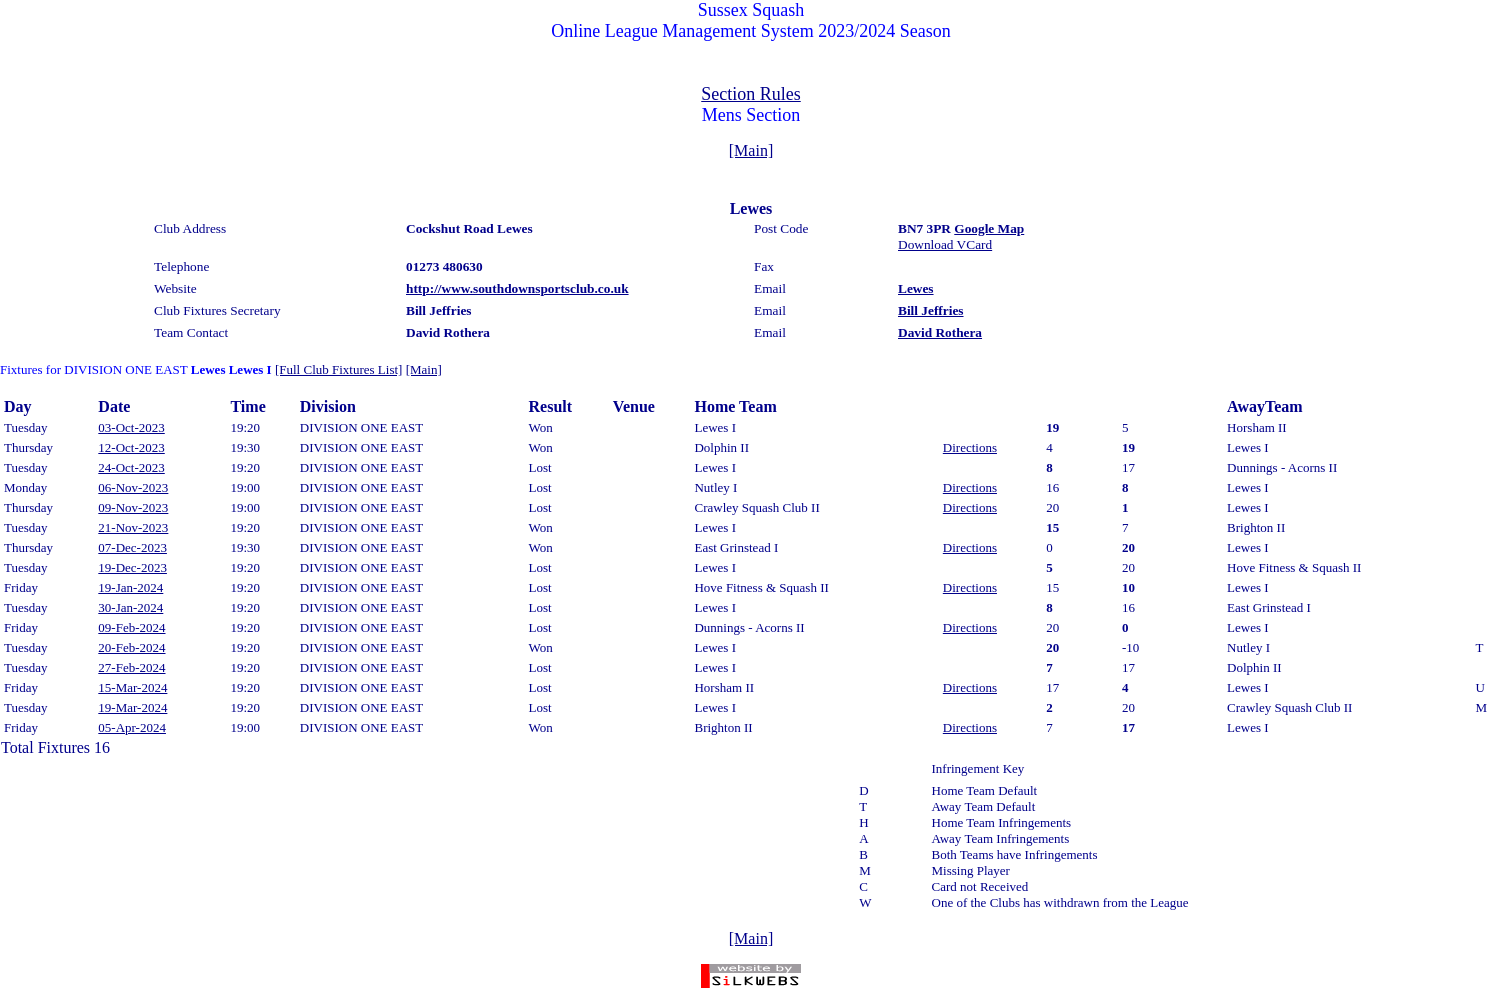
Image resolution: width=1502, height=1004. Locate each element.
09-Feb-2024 (131, 627)
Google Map (989, 228)
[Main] (751, 150)
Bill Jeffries (931, 310)
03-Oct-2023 (131, 427)
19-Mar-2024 (132, 707)
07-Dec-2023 (132, 547)
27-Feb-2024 (131, 667)
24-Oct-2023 (131, 467)
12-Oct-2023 (131, 447)
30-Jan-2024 (130, 607)
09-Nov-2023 (133, 507)
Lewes (916, 288)
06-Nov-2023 (133, 487)
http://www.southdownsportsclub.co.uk (517, 288)
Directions (970, 447)
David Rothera (940, 332)
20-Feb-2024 (131, 647)
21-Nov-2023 (133, 527)
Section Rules (751, 94)
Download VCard (945, 244)
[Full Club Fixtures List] (338, 369)
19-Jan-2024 (130, 587)
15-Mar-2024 (132, 687)
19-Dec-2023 (132, 567)
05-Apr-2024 (132, 727)
